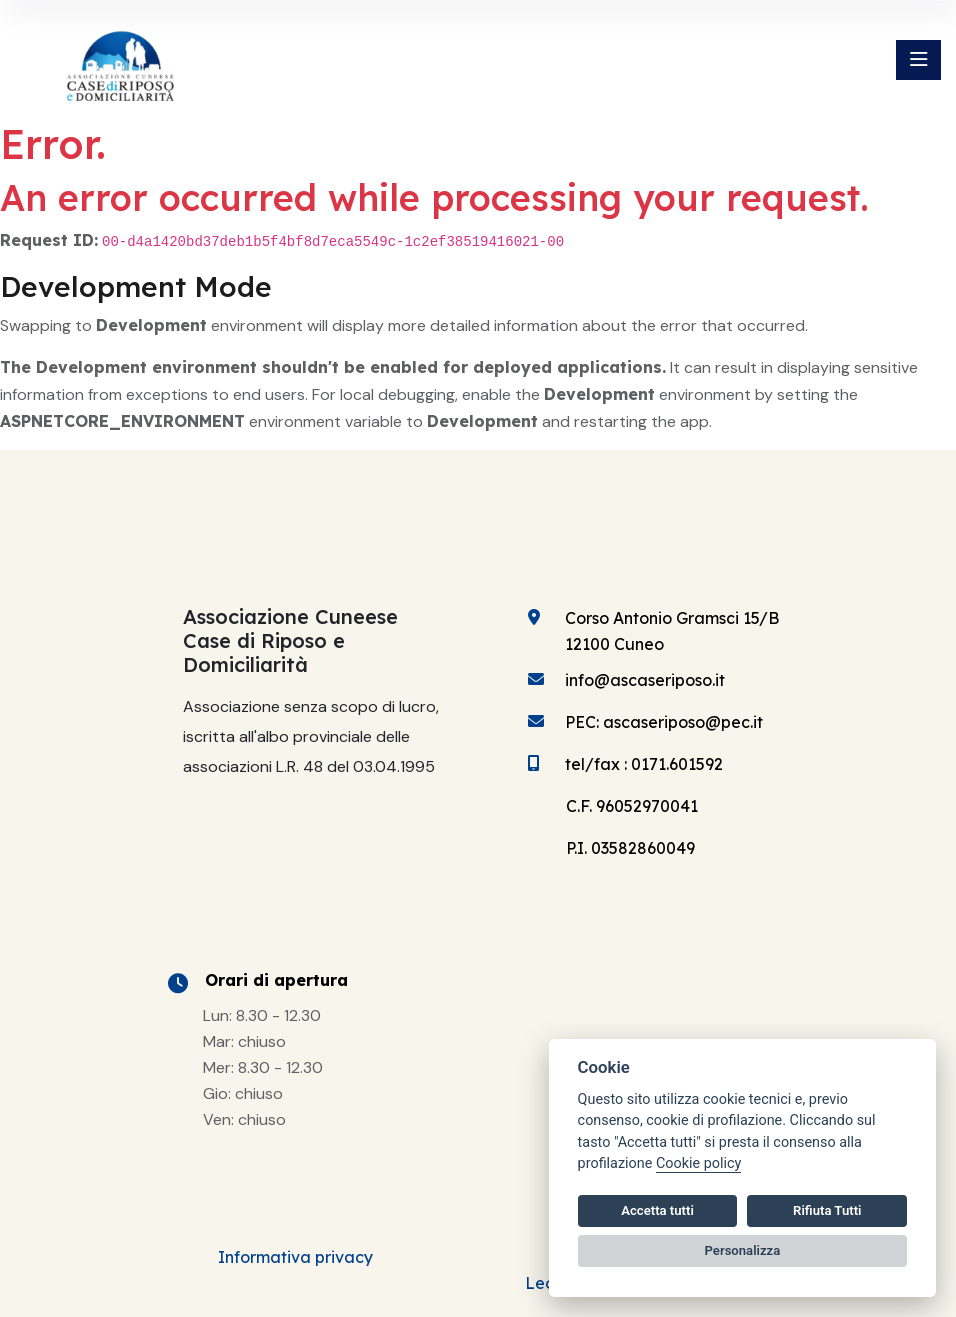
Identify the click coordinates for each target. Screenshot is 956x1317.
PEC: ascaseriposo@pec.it (664, 722)
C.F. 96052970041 (632, 806)
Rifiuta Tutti (827, 1210)
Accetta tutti (657, 1210)
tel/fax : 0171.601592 (644, 764)
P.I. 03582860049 (630, 848)
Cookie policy (698, 1163)
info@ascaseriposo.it (645, 680)
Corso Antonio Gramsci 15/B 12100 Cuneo (672, 631)
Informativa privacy (295, 1257)
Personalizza (743, 1250)
